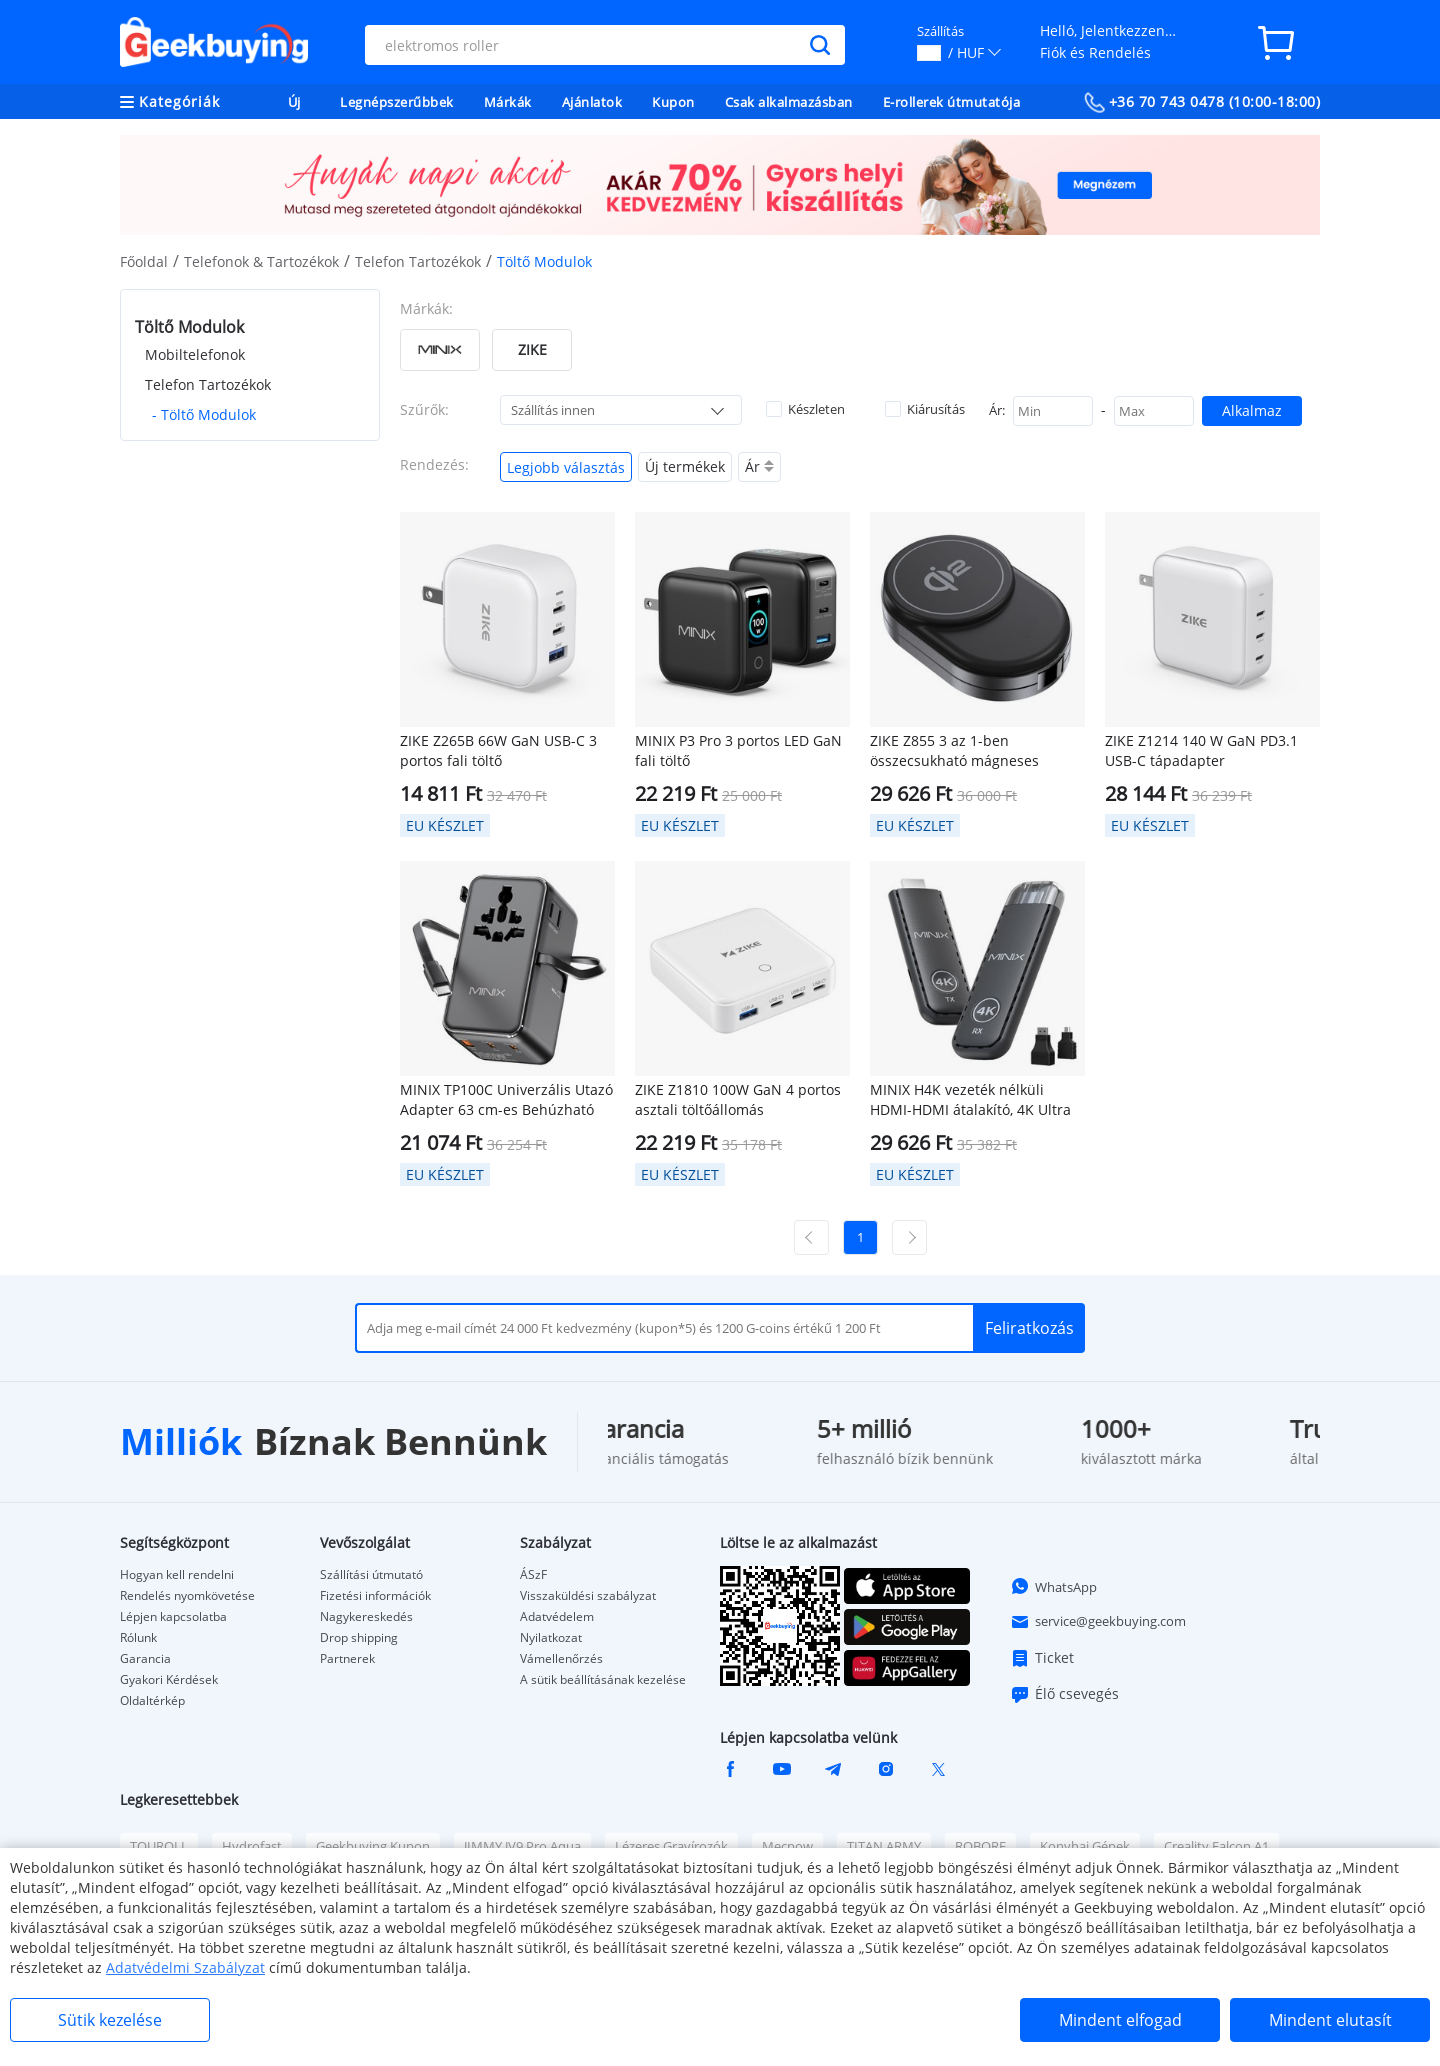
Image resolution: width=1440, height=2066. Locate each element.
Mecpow (787, 1846)
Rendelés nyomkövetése (187, 1596)
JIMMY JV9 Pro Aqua (522, 1846)
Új (294, 102)
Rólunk (138, 1638)
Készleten (805, 409)
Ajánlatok (592, 102)
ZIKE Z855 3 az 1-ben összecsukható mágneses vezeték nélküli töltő (954, 751)
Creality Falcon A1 (1216, 1846)
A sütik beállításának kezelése (603, 1680)
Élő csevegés (1064, 1694)
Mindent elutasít (1330, 2020)
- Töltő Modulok (204, 414)
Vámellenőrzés (561, 1659)
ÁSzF (533, 1575)
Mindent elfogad (1120, 2020)
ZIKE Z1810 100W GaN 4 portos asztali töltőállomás (738, 1099)
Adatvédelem (557, 1617)
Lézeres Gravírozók (671, 1846)
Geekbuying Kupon (373, 1846)
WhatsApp (1053, 1586)
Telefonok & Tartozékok (261, 261)
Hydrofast (252, 1846)
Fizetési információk (375, 1596)
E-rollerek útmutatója (952, 102)
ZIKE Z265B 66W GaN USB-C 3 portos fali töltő (498, 750)
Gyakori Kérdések (169, 1680)
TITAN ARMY (884, 1846)
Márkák (508, 102)
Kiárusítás (925, 409)
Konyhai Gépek (1085, 1846)
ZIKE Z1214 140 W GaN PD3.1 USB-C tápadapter (1201, 750)
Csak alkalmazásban (789, 102)
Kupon (673, 102)
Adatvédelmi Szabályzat (185, 1967)
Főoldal (144, 261)
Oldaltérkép (152, 1701)
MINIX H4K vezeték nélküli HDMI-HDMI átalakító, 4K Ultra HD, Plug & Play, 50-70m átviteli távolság (973, 1100)
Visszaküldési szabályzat (588, 1596)
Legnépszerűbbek (397, 102)
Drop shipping (359, 1638)
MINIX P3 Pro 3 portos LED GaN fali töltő (738, 750)
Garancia (145, 1659)
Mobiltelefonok (195, 354)
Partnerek (347, 1659)
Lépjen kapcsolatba (173, 1617)
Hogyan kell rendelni (177, 1575)
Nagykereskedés (366, 1617)
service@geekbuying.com (1098, 1622)
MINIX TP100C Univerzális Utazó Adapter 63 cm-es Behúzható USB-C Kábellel (506, 1100)
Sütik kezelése (110, 2020)
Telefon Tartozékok (418, 261)
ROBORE (980, 1846)
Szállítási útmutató (371, 1575)
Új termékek (685, 466)
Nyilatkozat (551, 1638)
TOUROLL (159, 1846)
